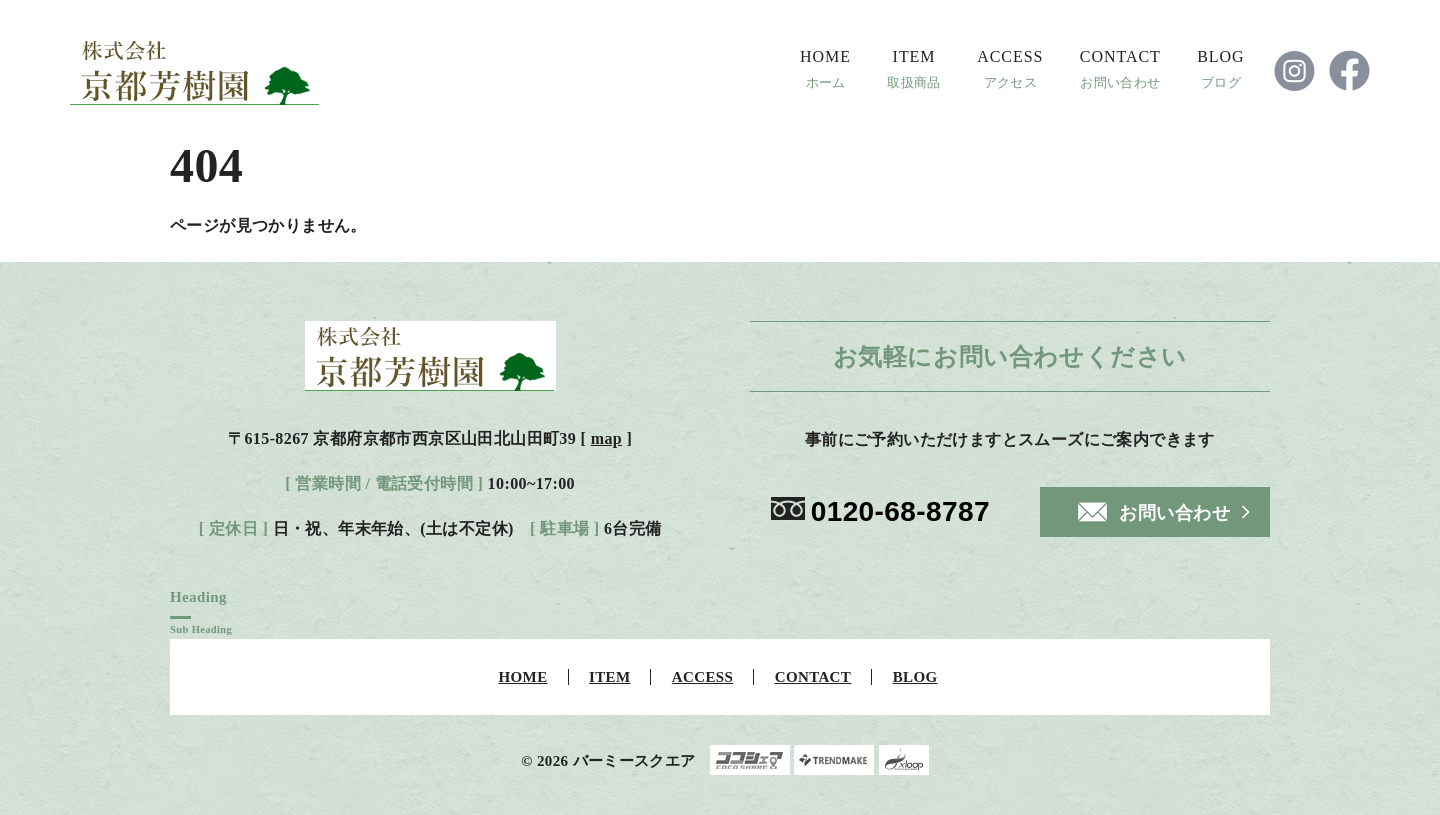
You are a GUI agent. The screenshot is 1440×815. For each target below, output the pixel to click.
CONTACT (1120, 56)
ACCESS (1010, 56)
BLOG (1220, 56)
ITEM (914, 56)
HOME (825, 56)
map (606, 438)
